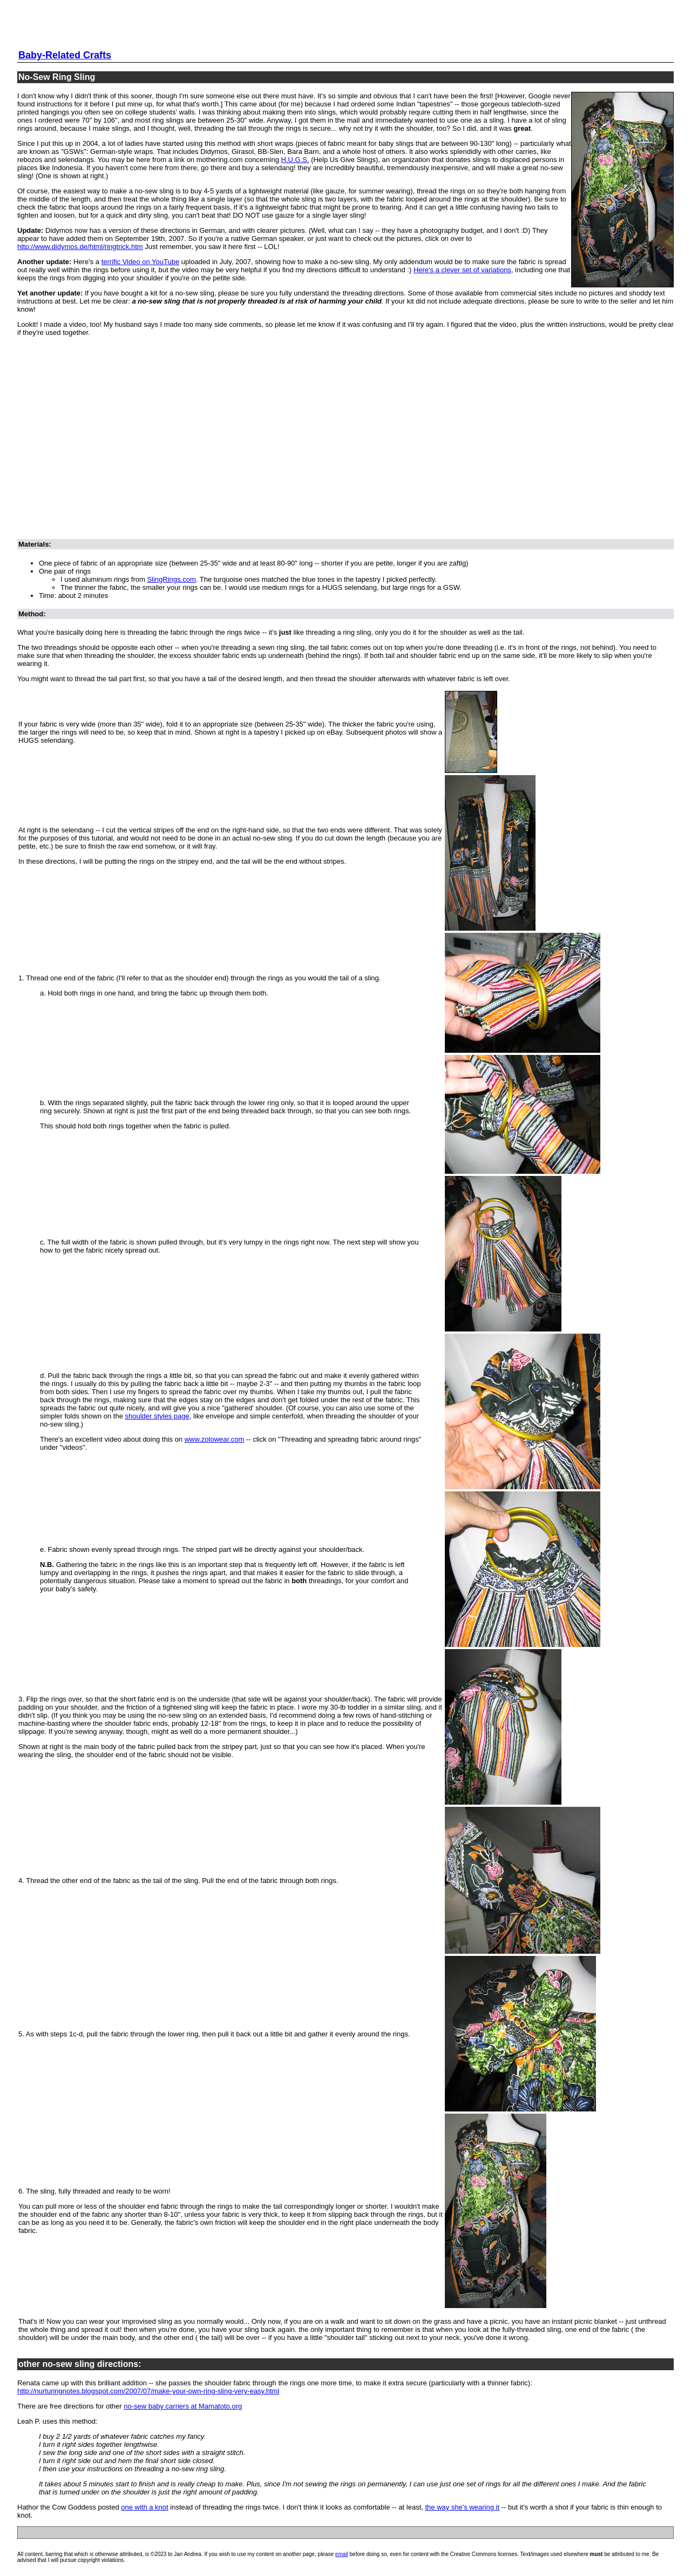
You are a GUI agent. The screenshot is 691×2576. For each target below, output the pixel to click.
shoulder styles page (157, 1416)
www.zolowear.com (215, 1439)
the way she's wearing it (462, 2507)
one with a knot (144, 2507)
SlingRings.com (171, 579)
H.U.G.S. (295, 160)
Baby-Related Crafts (64, 55)
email (341, 2554)
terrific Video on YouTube (140, 262)
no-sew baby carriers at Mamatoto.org (183, 2406)
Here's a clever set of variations (462, 270)
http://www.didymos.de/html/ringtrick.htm (80, 247)
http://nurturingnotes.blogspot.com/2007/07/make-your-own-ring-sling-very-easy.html (148, 2391)
